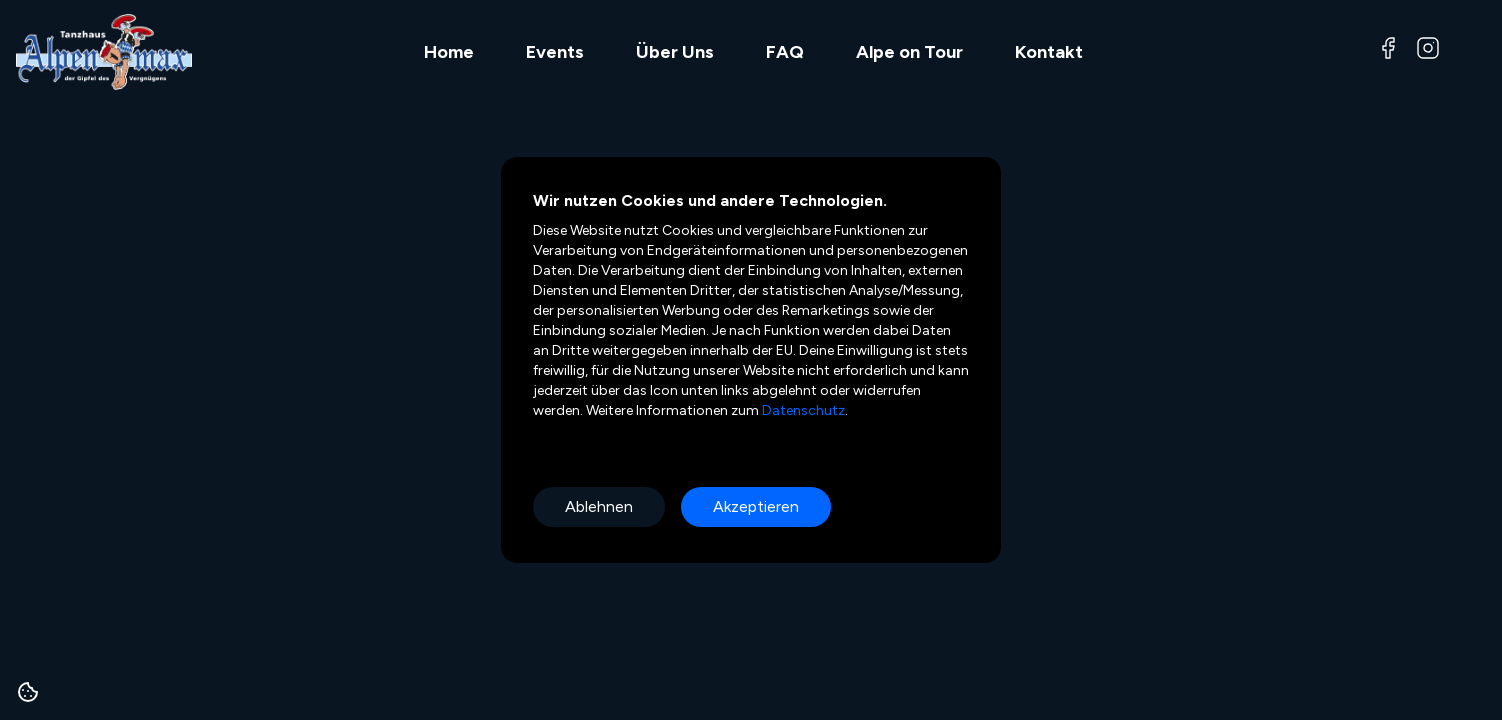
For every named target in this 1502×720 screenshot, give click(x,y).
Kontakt (1049, 52)
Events (555, 52)
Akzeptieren (756, 506)
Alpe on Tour (909, 52)
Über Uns (675, 52)
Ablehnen (599, 506)
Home (449, 52)
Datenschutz (802, 410)
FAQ (785, 52)
